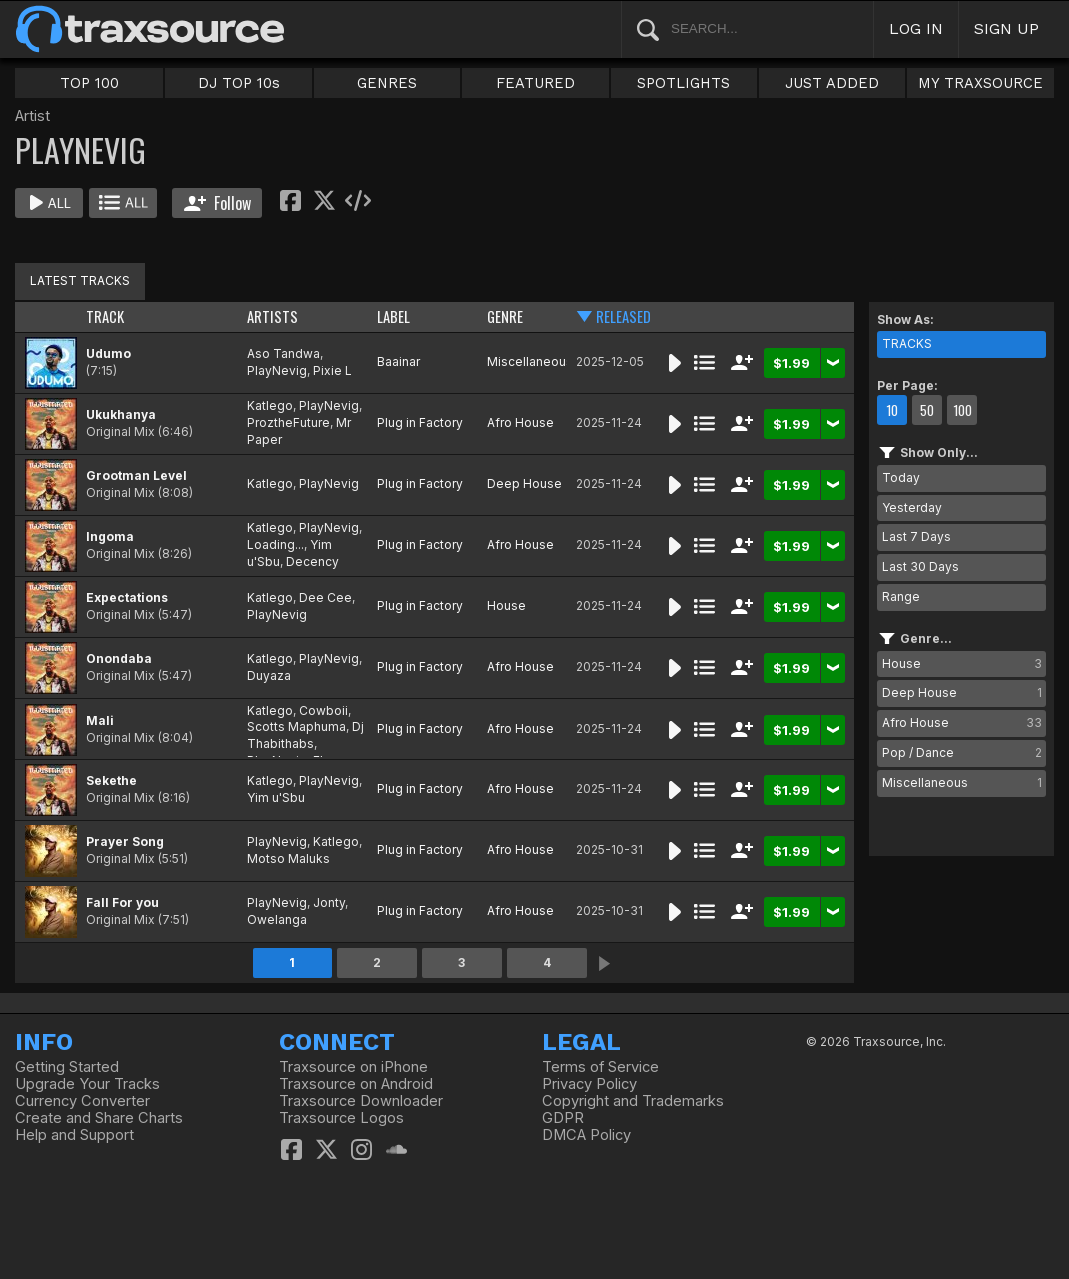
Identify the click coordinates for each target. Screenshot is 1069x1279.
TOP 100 (89, 83)
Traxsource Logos (341, 1118)
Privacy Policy (589, 1084)
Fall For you (122, 902)
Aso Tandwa (283, 353)
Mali (100, 720)
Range (901, 596)
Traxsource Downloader (361, 1101)
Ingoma (110, 536)
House (506, 605)
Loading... (275, 544)
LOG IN (916, 28)
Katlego (270, 405)
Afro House (520, 422)
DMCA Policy (586, 1135)
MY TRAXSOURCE (980, 83)
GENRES (387, 83)
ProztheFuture (288, 422)
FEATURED (535, 83)
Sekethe (111, 780)
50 (927, 410)
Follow (217, 203)
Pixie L (332, 370)
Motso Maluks (288, 858)
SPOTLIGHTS (683, 83)
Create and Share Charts (99, 1118)
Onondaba (119, 658)
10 (892, 410)
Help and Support (74, 1135)
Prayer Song (125, 841)
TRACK (105, 316)
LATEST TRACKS (80, 280)
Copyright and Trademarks (633, 1101)
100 (962, 410)
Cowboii (323, 710)
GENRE (505, 316)
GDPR (563, 1118)
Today (901, 477)
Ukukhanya (121, 414)
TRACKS (907, 343)
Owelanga (277, 919)
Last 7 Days (916, 536)
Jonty (329, 902)
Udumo (108, 353)
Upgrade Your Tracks (87, 1084)
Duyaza (269, 675)
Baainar (398, 361)
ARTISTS (272, 316)
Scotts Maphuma (296, 726)
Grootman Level (136, 475)
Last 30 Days (920, 566)
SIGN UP (1006, 28)
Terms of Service (600, 1067)
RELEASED (623, 316)
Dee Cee (325, 597)
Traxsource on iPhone (353, 1067)
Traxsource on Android (356, 1084)
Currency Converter (82, 1101)
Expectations (127, 597)
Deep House (524, 483)
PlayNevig (277, 370)
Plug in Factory (420, 422)
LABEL (393, 316)
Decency (312, 561)
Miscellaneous (530, 361)
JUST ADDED (832, 83)
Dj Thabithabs (305, 735)
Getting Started (67, 1067)
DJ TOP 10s (239, 83)
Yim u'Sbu (276, 797)
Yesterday (912, 507)
